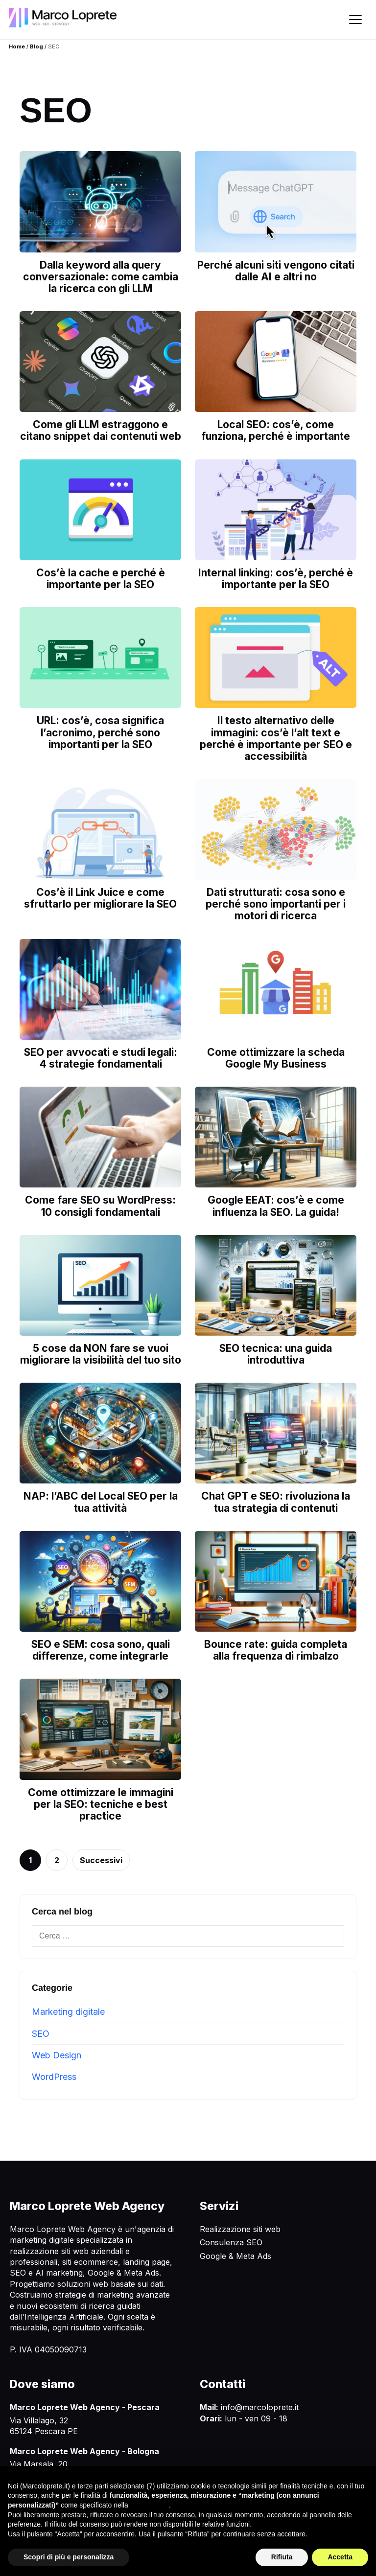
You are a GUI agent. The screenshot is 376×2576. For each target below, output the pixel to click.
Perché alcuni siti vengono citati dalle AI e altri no (275, 271)
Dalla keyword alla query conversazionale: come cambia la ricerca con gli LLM (100, 277)
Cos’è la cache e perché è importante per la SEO (100, 579)
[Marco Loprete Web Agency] (63, 17)
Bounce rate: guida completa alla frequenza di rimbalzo (275, 1650)
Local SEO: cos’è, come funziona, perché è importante (275, 430)
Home (17, 46)
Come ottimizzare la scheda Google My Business (276, 1058)
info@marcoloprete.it (260, 2407)
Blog (36, 46)
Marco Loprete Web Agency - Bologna (84, 2451)
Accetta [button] (340, 2557)
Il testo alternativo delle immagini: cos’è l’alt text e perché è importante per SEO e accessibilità (276, 738)
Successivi (101, 1860)
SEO (40, 2034)
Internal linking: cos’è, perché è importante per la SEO (275, 579)
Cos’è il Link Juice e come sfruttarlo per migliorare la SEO (100, 898)
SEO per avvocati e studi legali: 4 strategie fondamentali (100, 1058)
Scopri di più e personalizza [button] (69, 2557)
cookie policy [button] (149, 2505)
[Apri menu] (355, 19)
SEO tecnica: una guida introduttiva (275, 1354)
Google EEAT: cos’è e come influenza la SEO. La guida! (276, 1206)
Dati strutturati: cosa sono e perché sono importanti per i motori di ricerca (276, 904)
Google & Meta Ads (235, 2256)
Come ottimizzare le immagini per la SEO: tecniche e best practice (100, 1804)
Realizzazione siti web (240, 2229)
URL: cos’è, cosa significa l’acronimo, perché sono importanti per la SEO (100, 732)
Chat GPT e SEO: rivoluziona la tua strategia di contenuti (275, 1502)
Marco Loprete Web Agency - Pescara (85, 2407)
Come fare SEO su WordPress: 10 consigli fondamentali (100, 1206)
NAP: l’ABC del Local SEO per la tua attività (101, 1502)
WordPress (54, 2077)
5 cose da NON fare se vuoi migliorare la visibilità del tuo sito (100, 1354)
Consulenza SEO (231, 2242)
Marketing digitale (68, 2011)
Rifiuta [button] (282, 2557)
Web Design (56, 2055)
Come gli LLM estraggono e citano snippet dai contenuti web (100, 430)
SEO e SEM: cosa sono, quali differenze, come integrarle (100, 1650)
